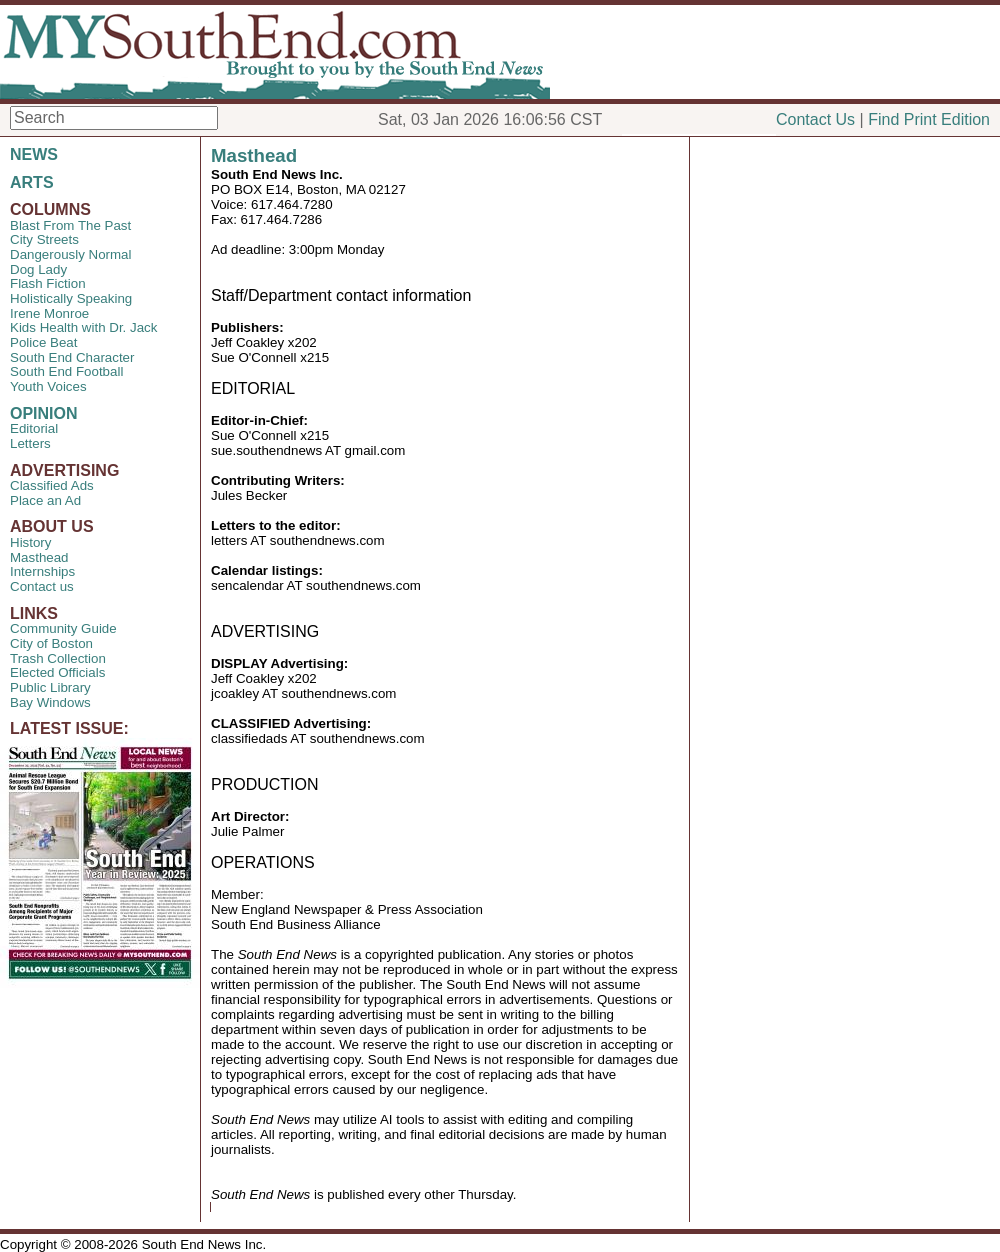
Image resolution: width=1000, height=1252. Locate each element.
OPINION (44, 413)
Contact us (42, 586)
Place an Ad (45, 500)
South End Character (72, 357)
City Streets (44, 239)
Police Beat (43, 342)
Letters (30, 443)
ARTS (32, 182)
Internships (42, 571)
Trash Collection (58, 658)
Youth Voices (48, 386)
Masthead (39, 557)
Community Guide (63, 628)
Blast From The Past (70, 225)
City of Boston (51, 643)
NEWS (34, 154)
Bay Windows (50, 702)
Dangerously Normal (70, 254)
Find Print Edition (929, 119)
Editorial (34, 428)
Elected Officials (57, 672)
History (30, 542)
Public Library (50, 687)
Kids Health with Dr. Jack (83, 327)
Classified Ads (52, 485)
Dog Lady (38, 269)
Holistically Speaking (71, 298)
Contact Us (815, 119)
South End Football (66, 371)
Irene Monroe (49, 313)
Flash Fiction (48, 283)
